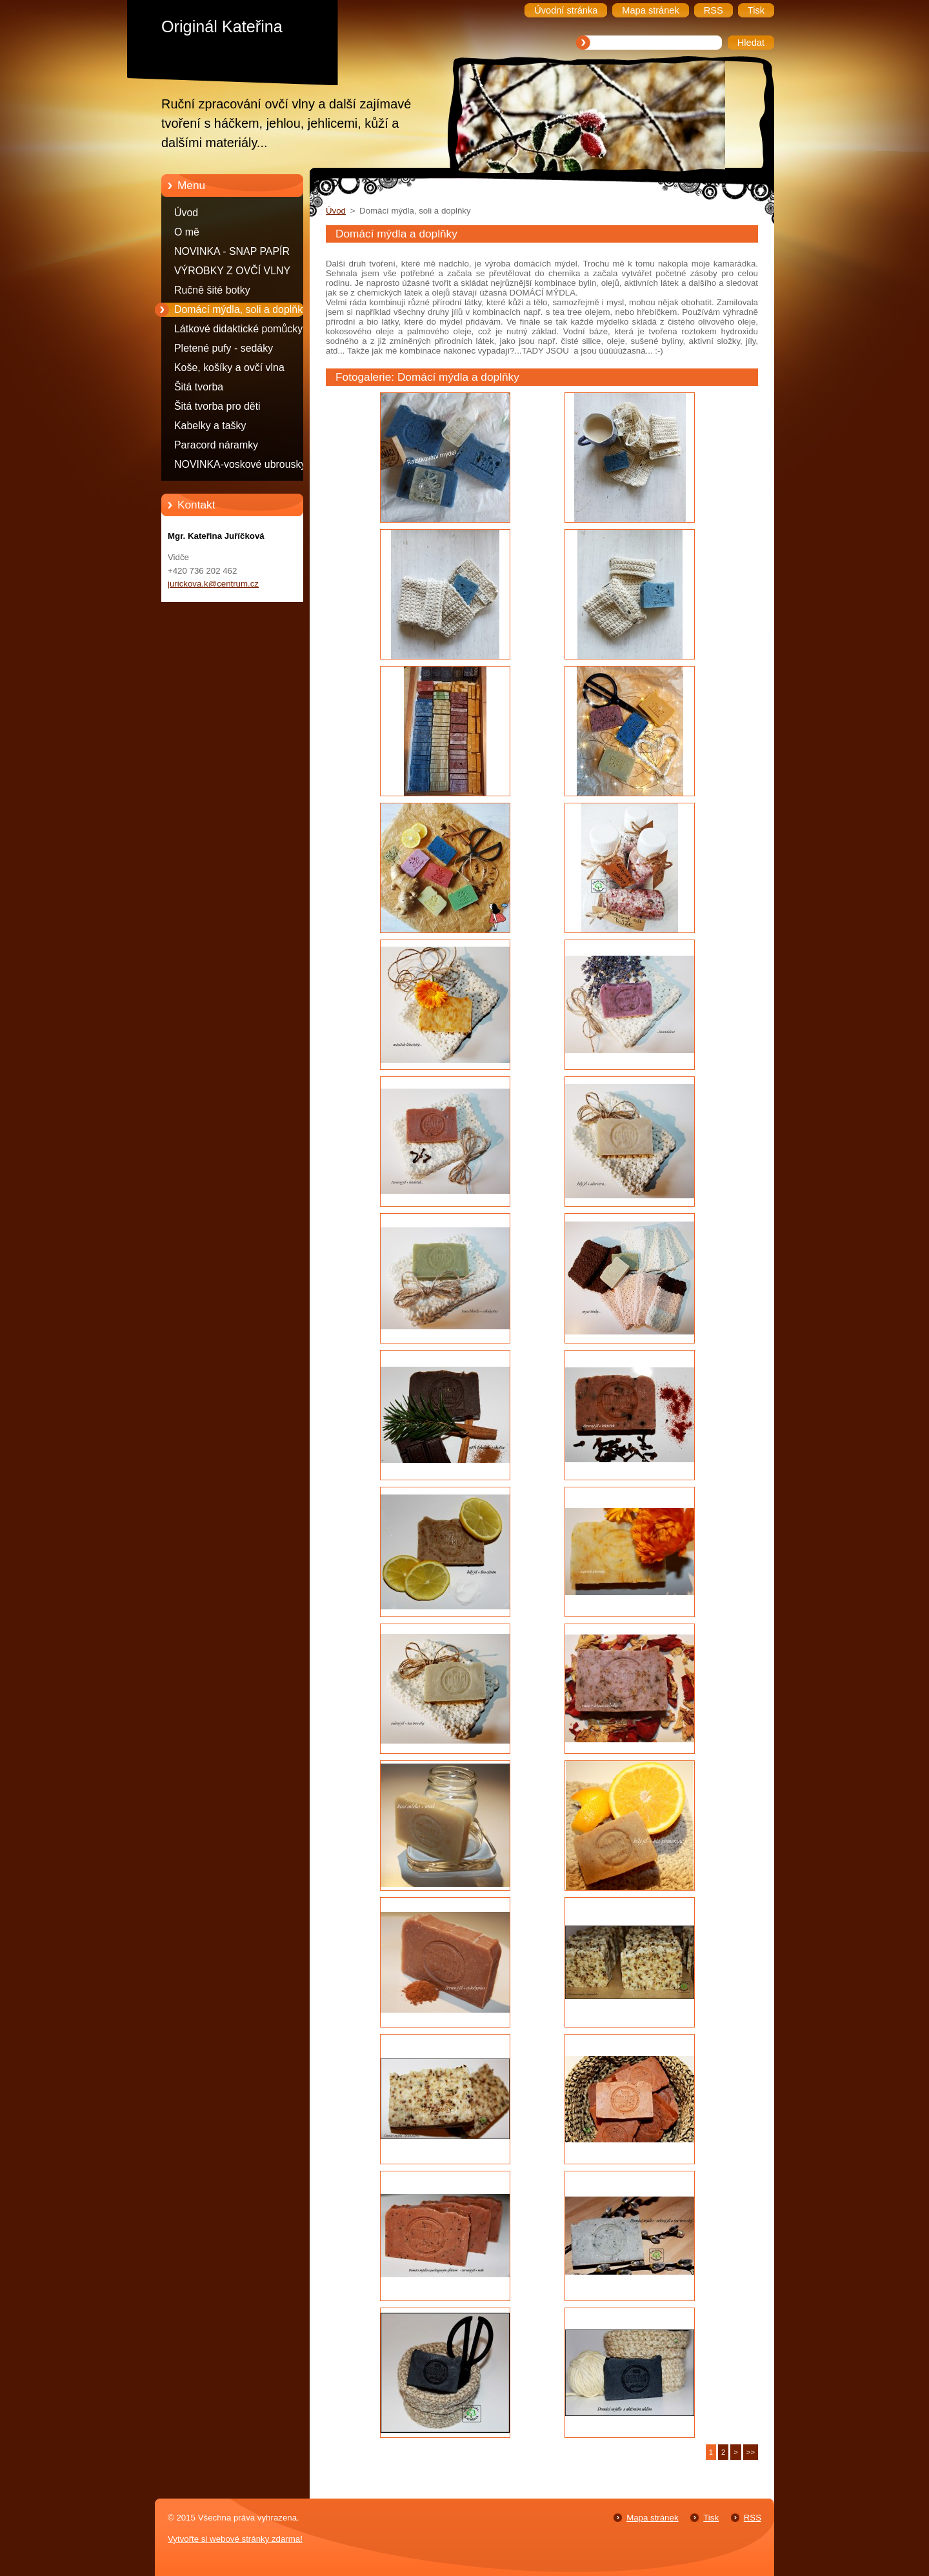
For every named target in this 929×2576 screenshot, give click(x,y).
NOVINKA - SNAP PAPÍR (232, 251)
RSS (752, 2517)
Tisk (711, 2517)
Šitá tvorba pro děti (217, 406)
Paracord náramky (216, 444)
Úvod (186, 212)
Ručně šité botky (212, 290)
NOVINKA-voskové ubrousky (240, 464)
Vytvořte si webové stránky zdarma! (235, 2539)
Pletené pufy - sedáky (223, 348)
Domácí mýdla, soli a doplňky (241, 309)
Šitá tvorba (198, 386)
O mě (186, 231)
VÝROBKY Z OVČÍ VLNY (232, 270)
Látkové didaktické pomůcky (238, 328)
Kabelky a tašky (210, 425)
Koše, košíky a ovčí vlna (229, 367)
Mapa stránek (652, 2517)
